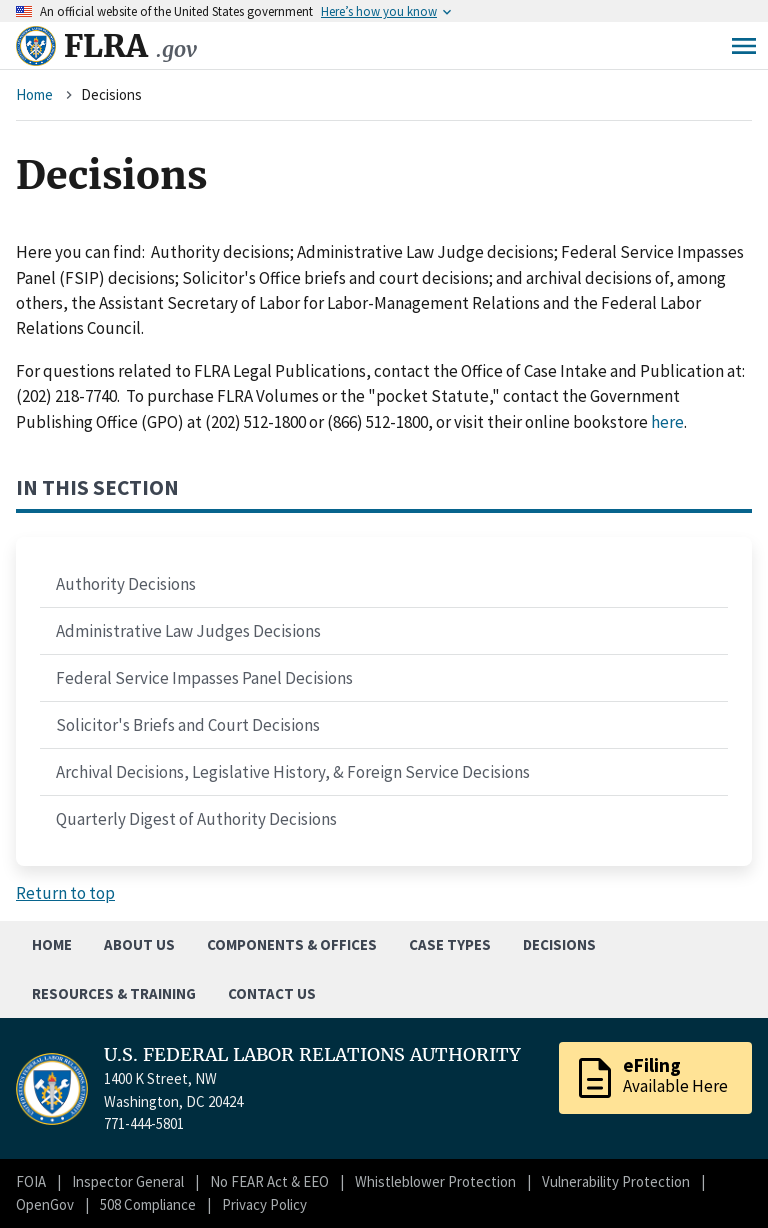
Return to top (65, 893)
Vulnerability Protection (616, 1181)
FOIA (31, 1181)
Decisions (559, 944)
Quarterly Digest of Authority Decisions (196, 819)
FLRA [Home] (130, 46)
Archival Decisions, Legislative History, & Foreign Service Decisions (293, 772)
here (667, 422)
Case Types (450, 944)
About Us (139, 944)
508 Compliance (148, 1204)
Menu (744, 46)
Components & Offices (292, 944)
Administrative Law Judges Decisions (188, 631)
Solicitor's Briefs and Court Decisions (188, 725)
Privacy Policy (264, 1204)
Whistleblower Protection (435, 1181)
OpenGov (45, 1204)
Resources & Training (114, 993)
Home (34, 94)
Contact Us (272, 993)
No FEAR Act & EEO (269, 1181)
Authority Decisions (126, 584)
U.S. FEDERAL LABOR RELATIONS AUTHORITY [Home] (312, 1055)
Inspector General (128, 1181)
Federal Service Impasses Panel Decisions (204, 678)
